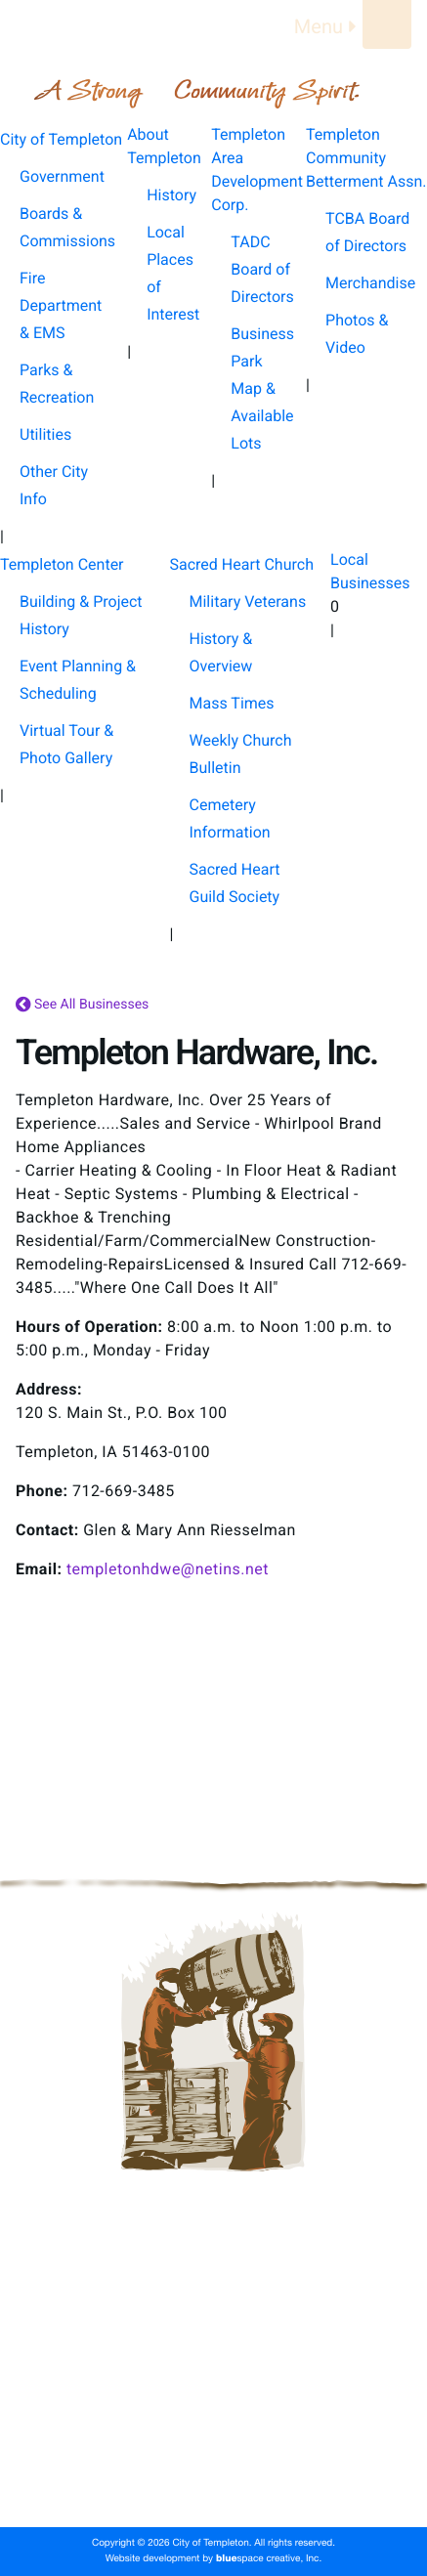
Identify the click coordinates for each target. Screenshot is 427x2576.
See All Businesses (82, 1005)
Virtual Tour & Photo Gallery (66, 744)
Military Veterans (248, 601)
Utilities (45, 434)
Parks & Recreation (57, 384)
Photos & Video (356, 334)
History (171, 195)
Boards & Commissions (67, 227)
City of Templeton (214, 2287)
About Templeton (214, 2318)
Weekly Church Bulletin (241, 754)
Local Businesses (213, 2474)
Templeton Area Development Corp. (213, 2349)
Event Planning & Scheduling (78, 680)
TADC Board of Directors (262, 269)
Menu (328, 26)
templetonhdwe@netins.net (167, 1569)
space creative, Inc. (268, 2559)
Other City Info (54, 485)
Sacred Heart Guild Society (235, 883)
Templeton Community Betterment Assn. (213, 2380)
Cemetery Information (230, 818)
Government (62, 176)
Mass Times (232, 703)
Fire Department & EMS (61, 305)
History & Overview (221, 652)
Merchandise (370, 283)
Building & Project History (81, 615)
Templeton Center (213, 2412)
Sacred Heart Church (213, 2443)
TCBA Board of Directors (367, 232)
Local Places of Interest (173, 273)
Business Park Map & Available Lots (262, 388)
